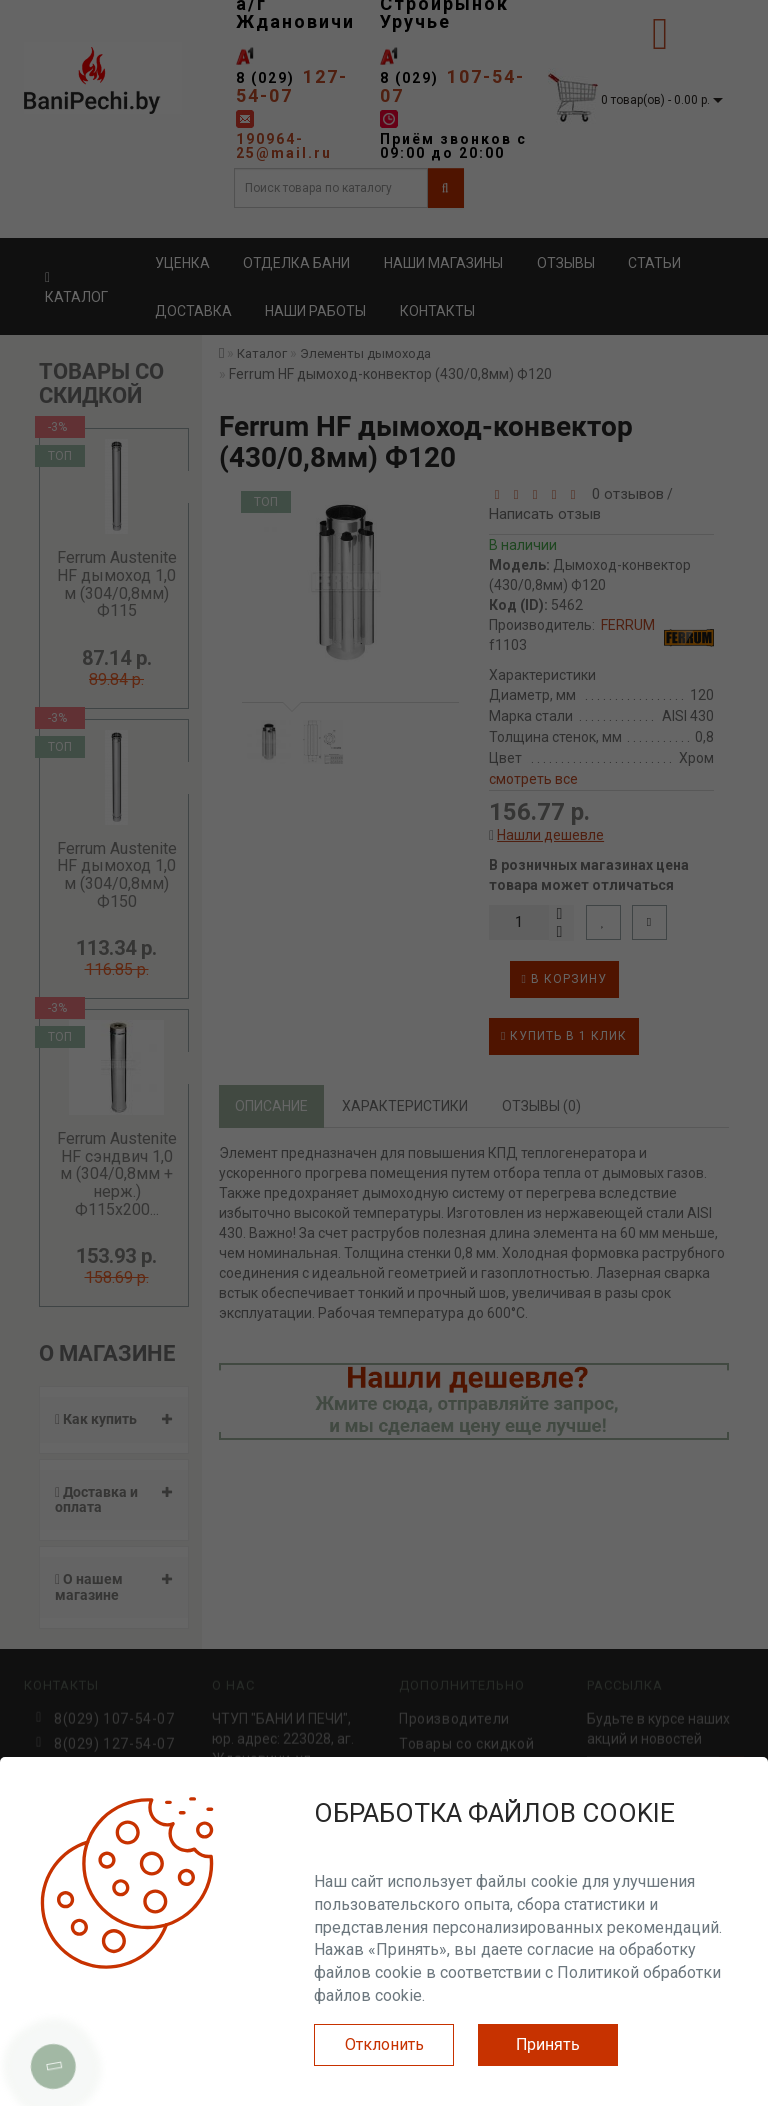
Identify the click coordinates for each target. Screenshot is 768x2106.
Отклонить (384, 2044)
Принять (548, 2044)
